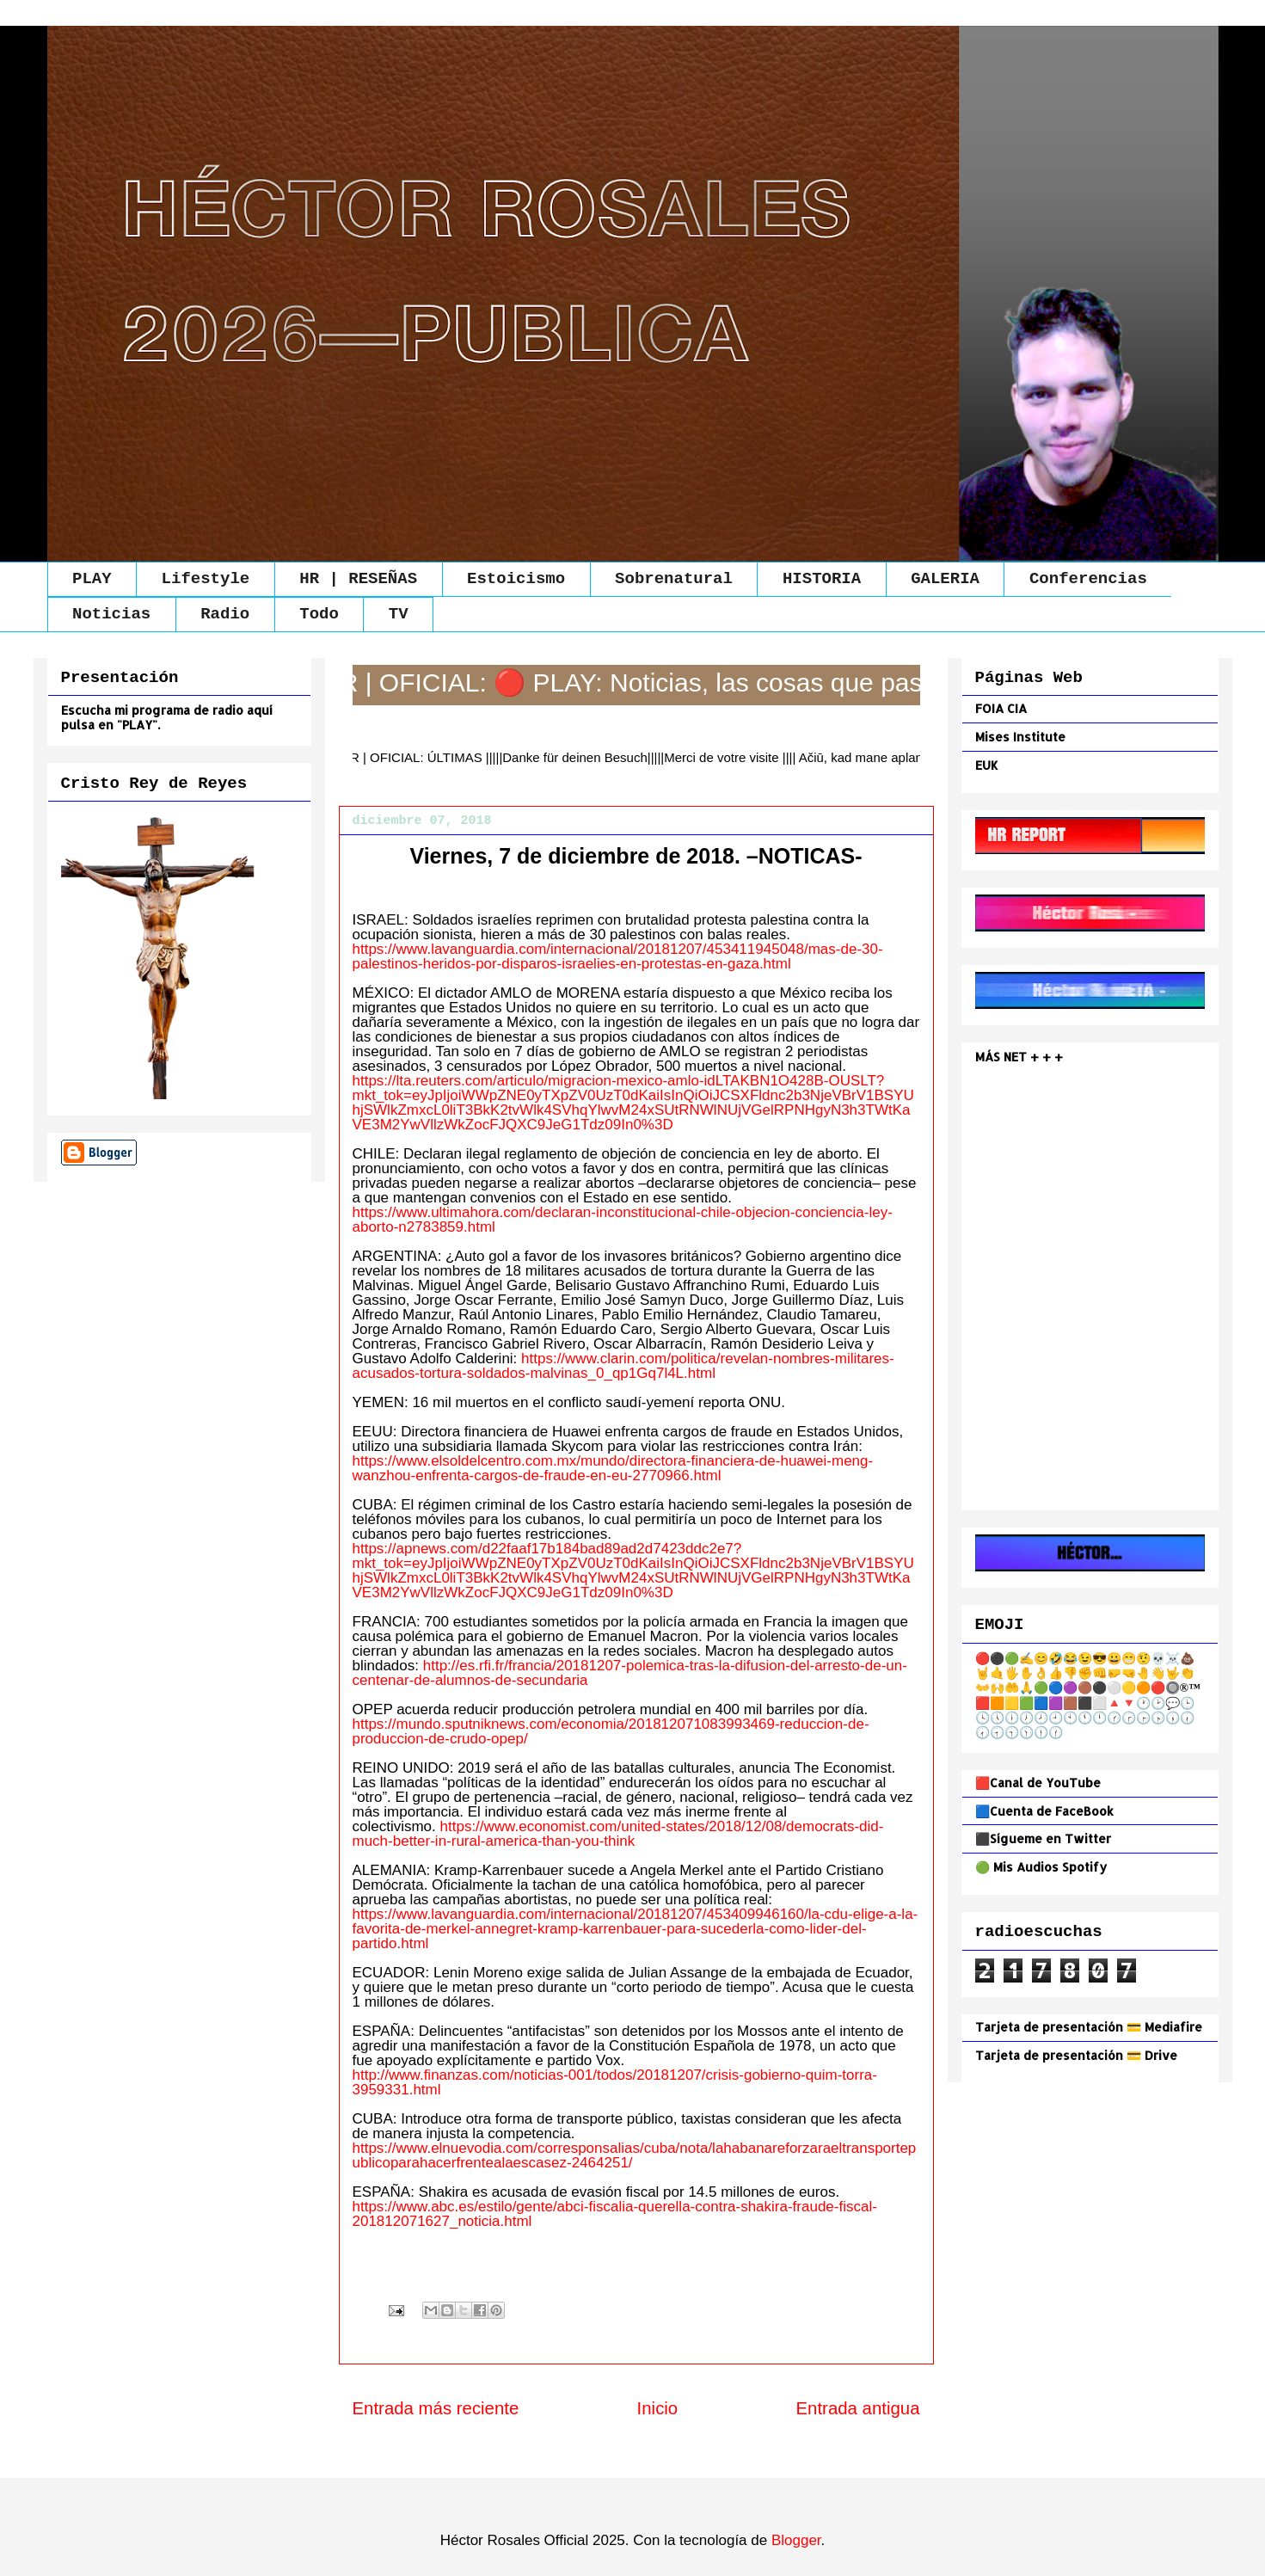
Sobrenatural (674, 578)
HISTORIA (822, 578)
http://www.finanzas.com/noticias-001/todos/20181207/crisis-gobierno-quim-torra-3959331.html (615, 2082)
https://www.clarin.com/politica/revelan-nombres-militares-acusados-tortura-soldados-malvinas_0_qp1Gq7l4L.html (623, 1365)
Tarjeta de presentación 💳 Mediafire (1088, 2027)
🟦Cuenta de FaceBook (1044, 1811)
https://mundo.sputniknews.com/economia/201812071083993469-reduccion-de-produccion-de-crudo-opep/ (611, 1731)
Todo (319, 614)
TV (398, 614)
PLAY (92, 578)
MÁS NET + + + (1020, 1056)
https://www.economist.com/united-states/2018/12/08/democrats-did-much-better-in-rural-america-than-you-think (618, 1833)
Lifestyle (206, 578)
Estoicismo (516, 578)
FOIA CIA (1001, 708)
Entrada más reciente (436, 2408)
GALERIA (945, 578)
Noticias (111, 614)
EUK (986, 765)
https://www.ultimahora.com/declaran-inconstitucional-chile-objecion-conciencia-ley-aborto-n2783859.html (623, 1219)
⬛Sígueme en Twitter (1043, 1838)
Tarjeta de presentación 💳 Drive (1076, 2055)
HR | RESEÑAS (358, 578)
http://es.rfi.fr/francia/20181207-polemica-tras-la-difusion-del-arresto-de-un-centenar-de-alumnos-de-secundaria (630, 1672)
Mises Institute (1020, 736)
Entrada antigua (858, 2408)
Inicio (658, 2408)
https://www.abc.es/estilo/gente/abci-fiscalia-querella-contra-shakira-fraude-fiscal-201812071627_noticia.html (615, 2213)
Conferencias (1088, 578)
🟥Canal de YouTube (1038, 1782)
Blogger (796, 2540)
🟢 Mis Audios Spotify (1041, 1867)
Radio (224, 614)
